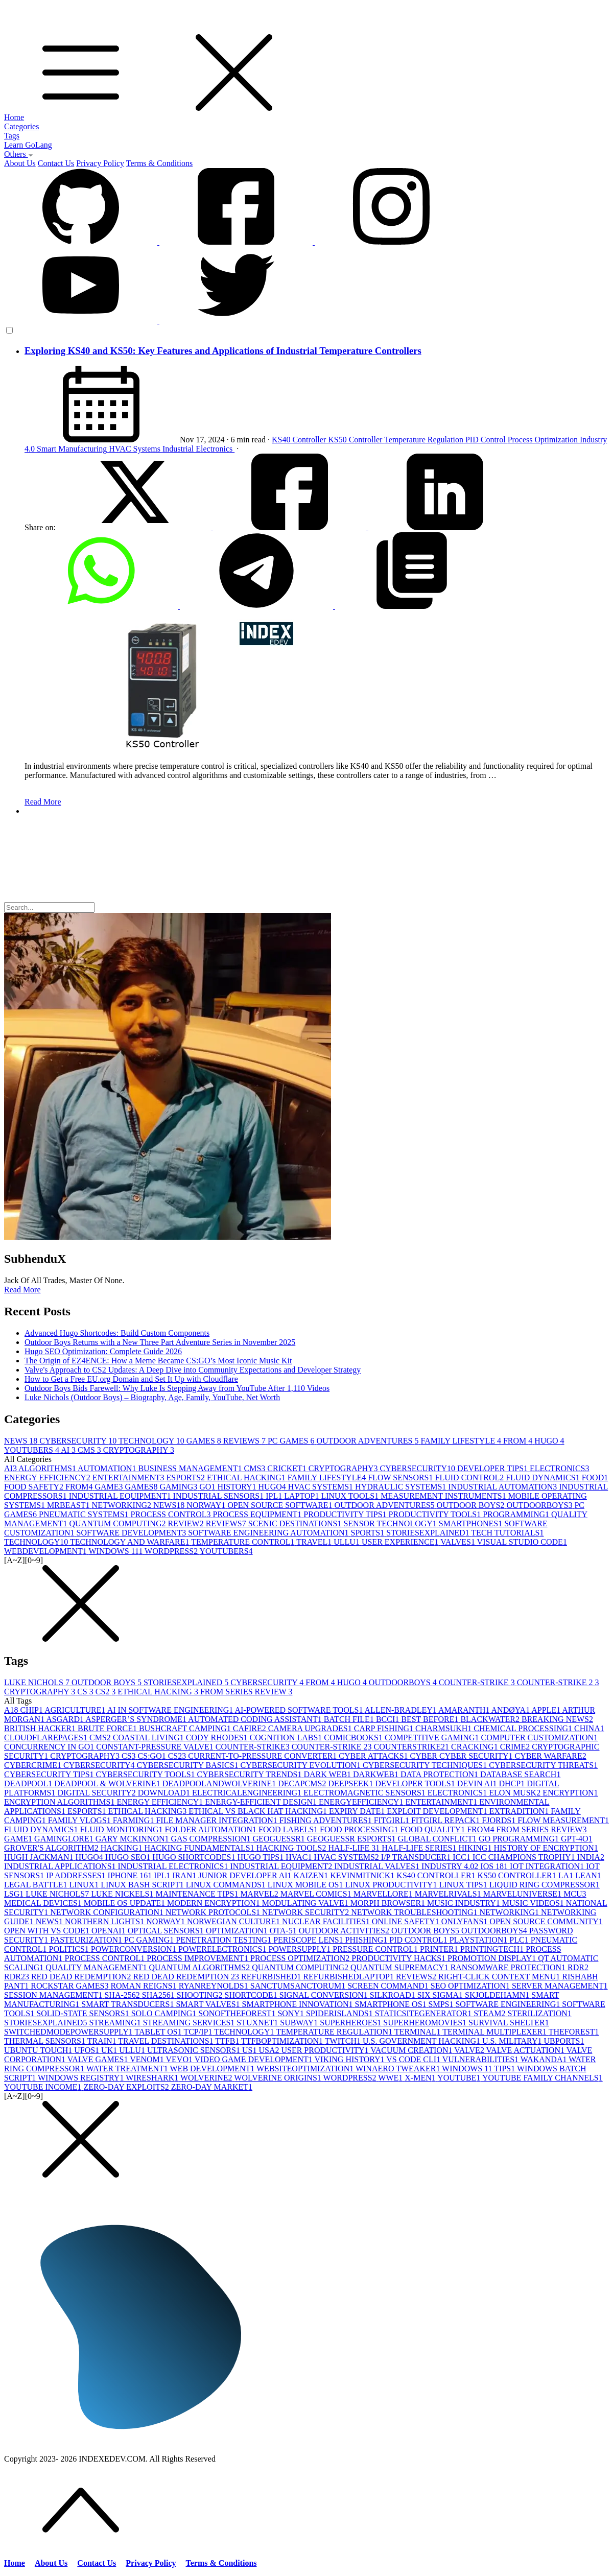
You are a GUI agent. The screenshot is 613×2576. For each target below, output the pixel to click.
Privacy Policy (100, 163)
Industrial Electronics (198, 448)
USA (269, 2050)
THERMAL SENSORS (45, 2041)
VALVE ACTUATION (526, 2050)
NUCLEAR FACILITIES (327, 1921)
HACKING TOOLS (292, 1848)
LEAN (588, 1875)
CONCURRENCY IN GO (50, 1746)
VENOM (148, 2059)
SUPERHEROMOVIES (425, 2022)
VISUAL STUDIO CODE (522, 1542)
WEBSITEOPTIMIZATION (306, 2068)
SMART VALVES (209, 2004)
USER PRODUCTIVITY (325, 2050)
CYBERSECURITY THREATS (543, 1765)
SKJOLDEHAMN (498, 1995)
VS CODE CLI (414, 2059)
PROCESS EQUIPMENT (258, 1514)
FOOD (595, 1477)
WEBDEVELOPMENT (46, 1551)
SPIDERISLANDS (340, 2013)
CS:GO (153, 1756)
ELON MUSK (516, 1792)
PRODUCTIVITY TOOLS (436, 1514)
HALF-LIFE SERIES (420, 1848)
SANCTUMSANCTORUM (298, 1985)
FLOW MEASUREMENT (563, 1820)
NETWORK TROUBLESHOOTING (415, 1912)
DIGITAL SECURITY (97, 1792)
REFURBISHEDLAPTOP (349, 1976)
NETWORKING (122, 1505)
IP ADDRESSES (76, 1875)
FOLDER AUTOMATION (211, 1829)
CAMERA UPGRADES (311, 1728)
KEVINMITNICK (363, 1875)
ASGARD (65, 1719)
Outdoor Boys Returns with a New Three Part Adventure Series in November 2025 (160, 1342)
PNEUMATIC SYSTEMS (85, 1514)
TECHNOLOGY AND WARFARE (130, 1542)
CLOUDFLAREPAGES (46, 1737)
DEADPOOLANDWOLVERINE (220, 1783)
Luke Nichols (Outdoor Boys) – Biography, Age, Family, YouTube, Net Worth (152, 1397)
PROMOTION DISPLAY (492, 1958)
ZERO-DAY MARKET (211, 2087)
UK (110, 2050)
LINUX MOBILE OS (306, 1884)
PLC (519, 1939)
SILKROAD (393, 1995)
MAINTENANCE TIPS (197, 1893)
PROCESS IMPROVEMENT (198, 1958)
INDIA (590, 1857)
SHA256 (159, 1995)
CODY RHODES (218, 1737)
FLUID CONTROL (470, 1477)
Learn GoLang (28, 144)
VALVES (458, 1542)
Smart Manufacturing (73, 448)
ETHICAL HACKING (247, 1477)
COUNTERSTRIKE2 (413, 1746)
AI (69, 1450)
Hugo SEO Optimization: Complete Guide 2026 (103, 1351)
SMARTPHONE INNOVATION (298, 2004)
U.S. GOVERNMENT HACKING (422, 2041)
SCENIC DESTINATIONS (296, 1523)
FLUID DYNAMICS (543, 1477)
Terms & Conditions (159, 163)
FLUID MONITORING (122, 1829)
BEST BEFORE (430, 1719)
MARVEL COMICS (316, 1893)
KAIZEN (312, 1875)
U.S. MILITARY (513, 2041)
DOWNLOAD (165, 1792)
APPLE (546, 1710)
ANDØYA (511, 1710)
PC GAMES (292, 1440)
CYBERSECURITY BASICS (189, 1765)
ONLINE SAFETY (406, 1921)
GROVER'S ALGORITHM (52, 1848)
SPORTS (369, 1532)
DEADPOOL (29, 1783)
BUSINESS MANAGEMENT (191, 1468)
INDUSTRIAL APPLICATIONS (61, 1866)
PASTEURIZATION (87, 1939)
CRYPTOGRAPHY (138, 1450)
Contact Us (56, 163)
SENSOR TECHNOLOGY (390, 1523)
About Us (20, 163)
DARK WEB (328, 1774)
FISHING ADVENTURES (326, 1820)
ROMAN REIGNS (144, 1985)
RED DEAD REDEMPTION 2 (187, 1976)
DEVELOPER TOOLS (416, 1783)
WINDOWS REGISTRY (82, 2077)
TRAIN (103, 2041)
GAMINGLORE (65, 1838)
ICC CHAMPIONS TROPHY (525, 1857)
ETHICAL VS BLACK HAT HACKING (258, 1811)
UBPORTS (564, 2041)
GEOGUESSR (280, 1838)
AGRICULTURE (75, 1710)
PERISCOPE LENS (309, 1939)
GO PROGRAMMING (520, 1838)
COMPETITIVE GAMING (433, 1737)
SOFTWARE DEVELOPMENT (132, 1532)
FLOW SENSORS (401, 1477)
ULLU (348, 1542)
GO (208, 1486)
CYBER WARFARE (550, 1756)
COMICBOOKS (354, 1737)
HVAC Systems (135, 448)
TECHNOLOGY (152, 1440)
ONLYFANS (465, 1921)
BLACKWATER (491, 1719)
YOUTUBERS (32, 1450)
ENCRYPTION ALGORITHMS (60, 1802)
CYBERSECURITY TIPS (50, 1774)
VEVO (180, 2059)
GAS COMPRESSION (212, 1838)
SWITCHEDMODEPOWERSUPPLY (69, 2031)
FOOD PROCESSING (360, 1829)
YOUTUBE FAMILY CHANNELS (542, 2077)
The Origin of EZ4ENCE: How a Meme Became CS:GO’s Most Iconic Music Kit (158, 1360)
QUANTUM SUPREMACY (400, 1967)
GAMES (204, 1440)
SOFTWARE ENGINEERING (508, 2004)
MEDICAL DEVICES (44, 1903)
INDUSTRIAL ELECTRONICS (174, 1866)
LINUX (85, 1884)
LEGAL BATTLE (36, 1884)
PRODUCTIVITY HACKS (399, 1958)
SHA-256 (123, 1995)
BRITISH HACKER (41, 1728)
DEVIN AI (478, 1783)
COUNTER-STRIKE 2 (558, 1682)
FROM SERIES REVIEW (246, 1691)
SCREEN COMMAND (389, 1985)
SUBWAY (300, 2022)
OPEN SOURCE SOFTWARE (280, 1505)
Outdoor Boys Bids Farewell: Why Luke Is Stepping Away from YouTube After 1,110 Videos (177, 1388)
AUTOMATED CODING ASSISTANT (256, 1719)
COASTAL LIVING (149, 1737)
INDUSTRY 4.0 (450, 1866)
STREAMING (116, 2022)
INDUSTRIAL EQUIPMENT (121, 1496)
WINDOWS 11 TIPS (479, 2068)
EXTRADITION (520, 1811)
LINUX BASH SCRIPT (143, 1884)
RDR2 (17, 1976)
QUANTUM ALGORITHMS (200, 1967)
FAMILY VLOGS (80, 1820)
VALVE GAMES (98, 2059)
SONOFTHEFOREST (237, 2013)
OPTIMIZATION (238, 1930)
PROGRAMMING (517, 1514)
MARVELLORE (384, 1893)
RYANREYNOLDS (214, 1985)
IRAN (185, 1875)
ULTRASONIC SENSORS (194, 2050)
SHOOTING (201, 1995)
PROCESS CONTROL (172, 1514)
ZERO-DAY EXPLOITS (127, 2087)
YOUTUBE (459, 2077)
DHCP (513, 1783)
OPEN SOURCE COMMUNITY (545, 1921)
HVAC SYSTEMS (321, 1486)
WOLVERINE (207, 2077)
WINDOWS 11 (116, 1551)
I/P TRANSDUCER (417, 1857)
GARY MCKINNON (133, 1838)
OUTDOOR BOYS (472, 1505)
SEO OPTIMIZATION (471, 1985)
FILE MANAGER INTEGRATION (217, 1820)
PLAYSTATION (480, 1939)
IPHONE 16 (131, 1875)
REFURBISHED (272, 1976)
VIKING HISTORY (351, 2059)
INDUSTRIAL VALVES (377, 1866)
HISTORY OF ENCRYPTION (545, 1848)
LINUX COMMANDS (227, 1884)
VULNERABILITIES (481, 2059)
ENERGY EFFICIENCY (48, 1477)
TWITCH (344, 2041)
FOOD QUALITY (433, 1829)
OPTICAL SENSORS (167, 1930)
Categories (21, 126)
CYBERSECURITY (79, 1440)
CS (86, 1691)
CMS (90, 1450)
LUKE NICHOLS (38, 1682)
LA (566, 1875)
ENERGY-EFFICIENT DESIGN (262, 1802)
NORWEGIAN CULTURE (234, 1921)
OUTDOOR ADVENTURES (368, 1440)
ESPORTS (187, 1477)
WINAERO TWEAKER (399, 2068)
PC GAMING (150, 1939)
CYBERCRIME (33, 1765)
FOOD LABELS (289, 1829)
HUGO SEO (128, 1857)
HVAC (300, 1857)
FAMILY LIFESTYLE (461, 1440)
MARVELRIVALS (449, 1893)
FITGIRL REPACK (446, 1820)
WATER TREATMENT (128, 2068)
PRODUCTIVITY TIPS (345, 1514)
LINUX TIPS (464, 1884)
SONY (291, 2013)
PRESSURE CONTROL (376, 1949)
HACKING (123, 1848)
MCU (574, 1893)
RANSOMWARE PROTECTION (509, 1967)
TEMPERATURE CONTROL (243, 1542)
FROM (518, 1440)
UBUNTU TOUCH (39, 2050)
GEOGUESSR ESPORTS (352, 1838)
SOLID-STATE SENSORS (83, 2013)
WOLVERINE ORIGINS (278, 2077)
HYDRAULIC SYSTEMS (401, 1486)
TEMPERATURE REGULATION (335, 2031)
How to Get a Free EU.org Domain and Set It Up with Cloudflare (131, 1379)
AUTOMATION (108, 1468)
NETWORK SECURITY (306, 1912)
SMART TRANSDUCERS (128, 2004)
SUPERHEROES (351, 2022)
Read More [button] (22, 1289)
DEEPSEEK (351, 1783)
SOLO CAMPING (165, 2013)
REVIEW (186, 1523)
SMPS (442, 2004)
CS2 (107, 1691)
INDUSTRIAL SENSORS (219, 1496)
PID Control (486, 439)
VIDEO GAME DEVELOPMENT (255, 2059)
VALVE (470, 2050)
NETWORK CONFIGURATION (108, 1912)
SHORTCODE (252, 1995)
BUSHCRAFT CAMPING (186, 1728)
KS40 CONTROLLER (436, 1875)
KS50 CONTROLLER (518, 1875)
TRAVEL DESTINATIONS (166, 2041)
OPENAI (109, 1930)
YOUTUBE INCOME (44, 2087)
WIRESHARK (153, 2077)
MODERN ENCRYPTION (214, 1903)
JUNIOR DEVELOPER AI (245, 1875)
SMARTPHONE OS (392, 2004)
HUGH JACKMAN (40, 1857)
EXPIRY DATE (358, 1811)
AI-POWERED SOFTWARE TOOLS (299, 1710)
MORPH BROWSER (388, 1903)
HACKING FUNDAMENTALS (200, 1848)
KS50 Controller (356, 439)
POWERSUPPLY (300, 1949)
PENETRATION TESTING (224, 1939)
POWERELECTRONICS (223, 1949)
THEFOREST (574, 2031)
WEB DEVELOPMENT (213, 2068)
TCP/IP (198, 2031)
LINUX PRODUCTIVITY (392, 1884)
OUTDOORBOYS (541, 1505)
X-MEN (421, 2077)
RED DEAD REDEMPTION (82, 1976)
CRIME (516, 1746)
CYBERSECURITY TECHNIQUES (426, 1765)
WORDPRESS (172, 1551)
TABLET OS (158, 2031)
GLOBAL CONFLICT (438, 1838)
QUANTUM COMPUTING (118, 1523)
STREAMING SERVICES (190, 2022)
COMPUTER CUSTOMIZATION (539, 1737)
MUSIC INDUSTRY (464, 1903)
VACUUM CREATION (412, 2050)
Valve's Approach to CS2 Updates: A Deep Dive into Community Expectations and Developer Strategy (193, 1369)
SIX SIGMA (441, 1995)
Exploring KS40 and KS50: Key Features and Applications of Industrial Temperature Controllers (223, 350)
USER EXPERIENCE (401, 1542)
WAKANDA (545, 2059)
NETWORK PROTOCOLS (214, 1912)
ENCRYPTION (570, 1792)
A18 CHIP (24, 1710)
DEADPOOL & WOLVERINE (108, 1783)
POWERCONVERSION (134, 1949)
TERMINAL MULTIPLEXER (495, 2031)
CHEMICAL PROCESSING (524, 1728)
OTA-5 (284, 1930)
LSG (15, 1893)
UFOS (87, 2050)
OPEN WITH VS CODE (47, 1930)
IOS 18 (495, 1866)
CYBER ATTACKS (374, 1756)
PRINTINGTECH (493, 1949)
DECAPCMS (303, 1783)
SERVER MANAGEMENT (560, 1985)
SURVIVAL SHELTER (508, 2022)
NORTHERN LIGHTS (105, 1921)
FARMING (134, 1820)
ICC (463, 1857)
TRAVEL (315, 1542)
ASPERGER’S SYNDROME (136, 1719)
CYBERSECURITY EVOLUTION (302, 1765)
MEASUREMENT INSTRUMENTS (444, 1496)
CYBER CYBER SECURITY (462, 1756)
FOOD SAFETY (34, 1486)
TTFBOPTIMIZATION (283, 2041)
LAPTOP (302, 1496)
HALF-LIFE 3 (355, 1848)
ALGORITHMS (48, 1468)
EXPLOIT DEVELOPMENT (438, 1811)
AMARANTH (464, 1710)
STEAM (490, 2013)
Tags (11, 135)
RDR (578, 1967)
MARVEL (260, 1893)
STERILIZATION (539, 2013)
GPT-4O (577, 1838)
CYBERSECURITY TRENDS (250, 1774)
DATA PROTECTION (440, 1774)
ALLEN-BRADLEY (401, 1710)
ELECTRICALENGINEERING (247, 1792)
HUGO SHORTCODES (194, 1857)
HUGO (549, 1440)
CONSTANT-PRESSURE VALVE (155, 1746)
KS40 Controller (300, 439)
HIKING (476, 1848)
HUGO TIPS (261, 1857)
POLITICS (70, 1949)
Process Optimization (544, 439)
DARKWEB (376, 1774)
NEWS (21, 1440)
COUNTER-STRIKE (478, 1682)
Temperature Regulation (424, 439)
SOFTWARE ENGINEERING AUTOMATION (269, 1532)
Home (14, 117)
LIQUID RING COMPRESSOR (544, 1884)
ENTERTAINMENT (129, 1477)
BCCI (388, 1719)
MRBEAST (69, 1505)
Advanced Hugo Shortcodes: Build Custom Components (117, 1333)
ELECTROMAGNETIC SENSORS (365, 1792)
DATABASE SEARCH (520, 1774)
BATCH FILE (350, 1719)
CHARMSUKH (444, 1728)
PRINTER (440, 1949)
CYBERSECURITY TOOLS (146, 1774)
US (250, 2050)
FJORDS (499, 1820)
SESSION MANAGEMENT (54, 1995)
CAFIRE (250, 1728)
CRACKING (475, 1746)
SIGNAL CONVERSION (324, 1995)
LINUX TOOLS (351, 1496)
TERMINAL (418, 2031)
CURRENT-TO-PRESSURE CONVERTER (263, 1756)
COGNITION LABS (287, 1737)
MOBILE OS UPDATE (125, 1903)
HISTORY (237, 1486)
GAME (110, 1486)
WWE (391, 2077)
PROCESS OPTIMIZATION (300, 1958)
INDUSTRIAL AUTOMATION (503, 1486)
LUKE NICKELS (123, 1893)
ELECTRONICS (559, 1468)
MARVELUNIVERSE (523, 1893)
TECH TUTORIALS (507, 1532)
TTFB (228, 2041)
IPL (275, 1496)
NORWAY (206, 1505)
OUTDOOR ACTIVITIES (345, 1930)
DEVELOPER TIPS (493, 1468)
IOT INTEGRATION (548, 1866)
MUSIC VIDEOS (534, 1903)
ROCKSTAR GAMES (70, 1985)
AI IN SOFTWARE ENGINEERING (171, 1710)
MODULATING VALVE (306, 1903)
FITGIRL (392, 1820)
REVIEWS (245, 1440)
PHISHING (367, 1939)
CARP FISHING (384, 1728)
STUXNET (258, 2022)
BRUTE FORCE (108, 1728)
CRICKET (287, 1468)
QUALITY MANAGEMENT (97, 1967)
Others (18, 154)
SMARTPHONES (471, 1523)
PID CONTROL (419, 1939)
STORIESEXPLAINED (428, 1532)
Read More (43, 801)
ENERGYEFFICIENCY (362, 1802)
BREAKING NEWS (557, 1719)
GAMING (180, 1486)
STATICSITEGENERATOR (424, 2013)
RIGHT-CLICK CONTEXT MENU (500, 1976)
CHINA (589, 1728)
